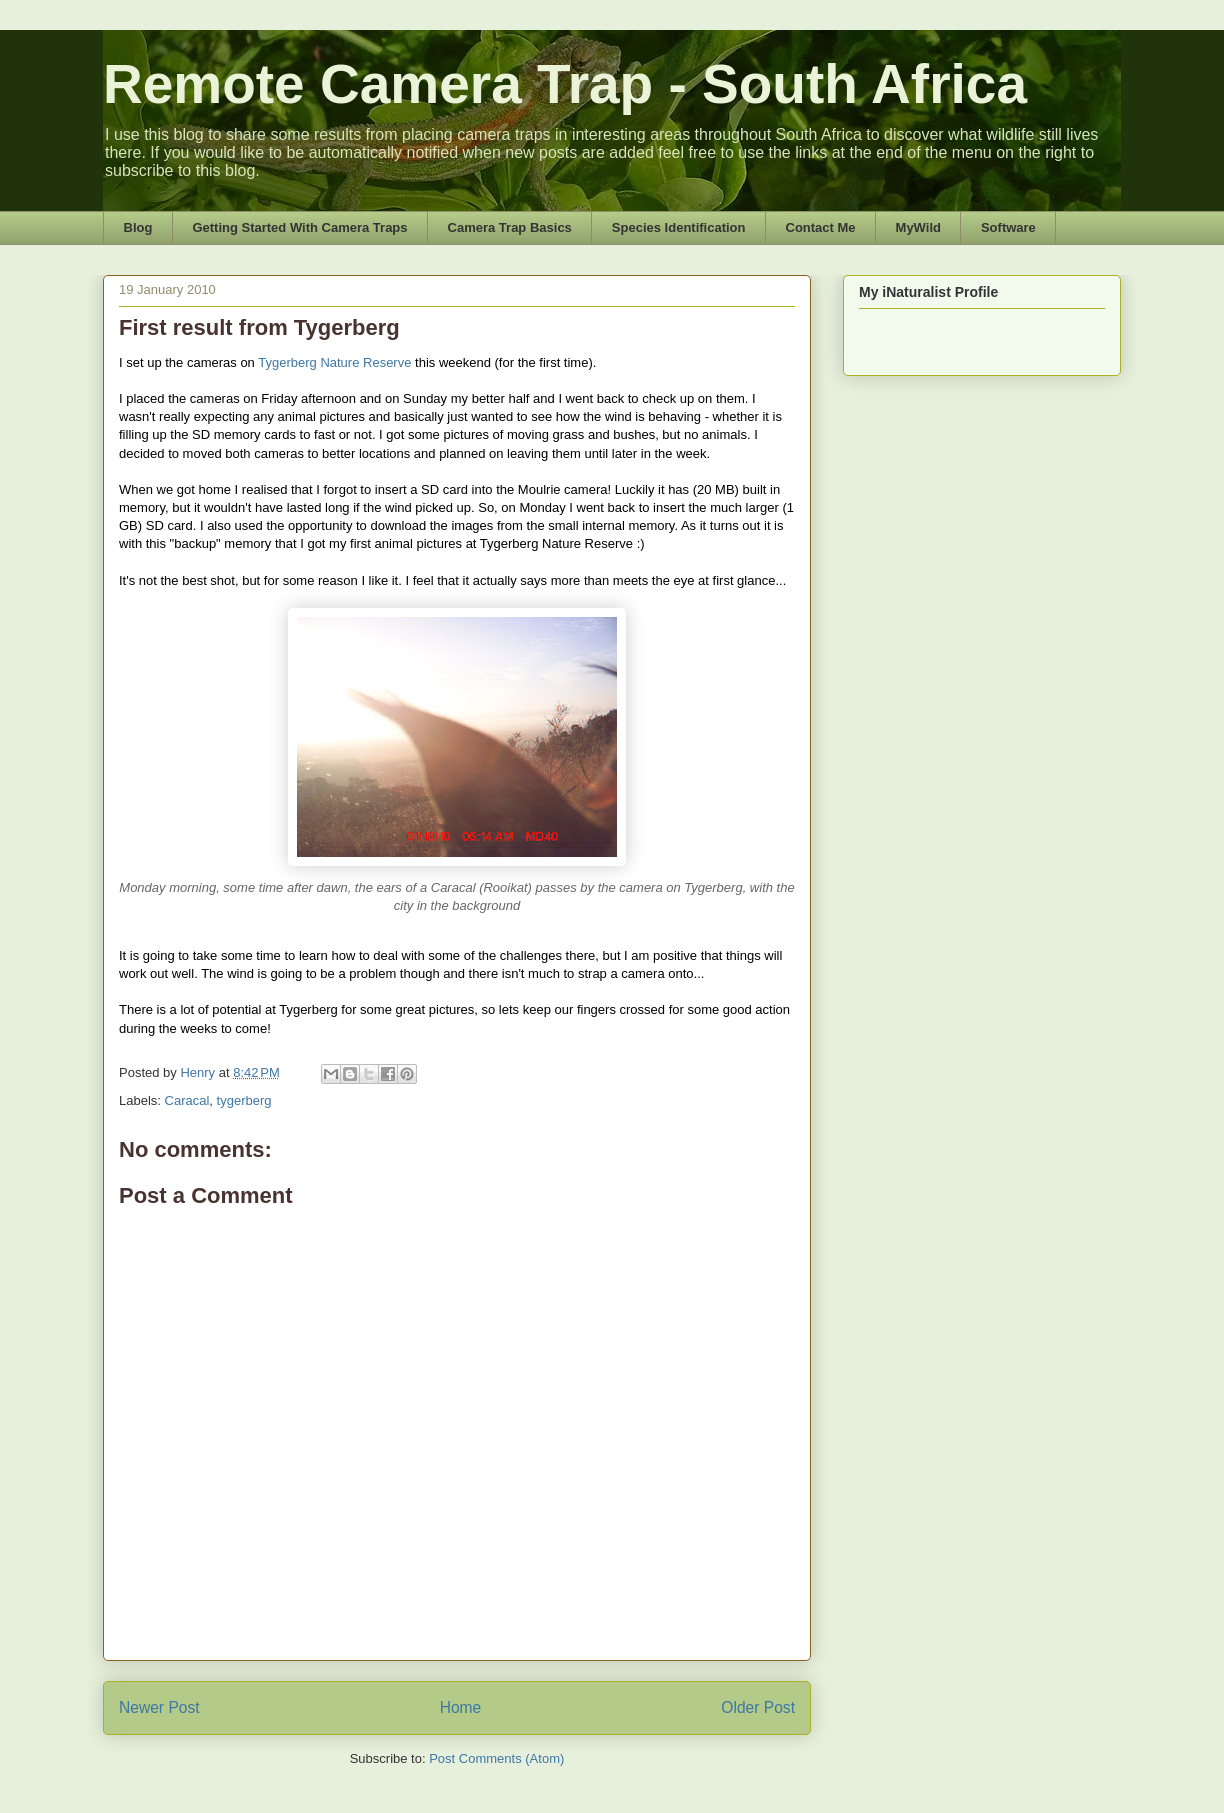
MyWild (918, 227)
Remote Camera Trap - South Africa (565, 84)
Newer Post (159, 1707)
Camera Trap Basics (510, 227)
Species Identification (679, 227)
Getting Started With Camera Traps (299, 227)
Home (461, 1707)
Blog (138, 227)
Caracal (187, 1100)
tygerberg (244, 1100)
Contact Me (821, 227)
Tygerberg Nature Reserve (334, 362)
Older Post (758, 1707)
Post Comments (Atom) (496, 1758)
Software (1008, 227)
